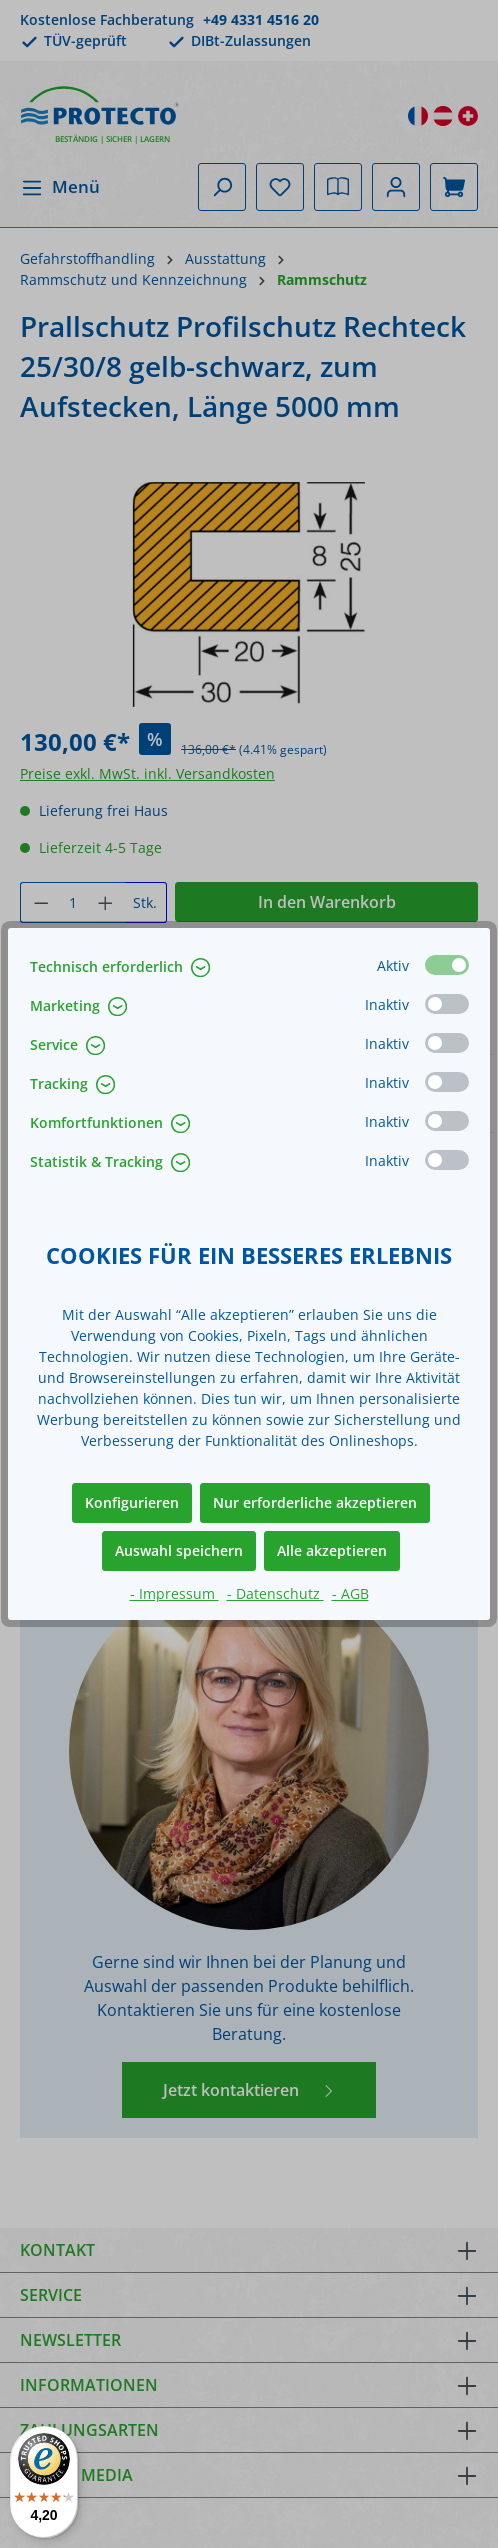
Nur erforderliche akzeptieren (315, 1502)
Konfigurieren (132, 1502)
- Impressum (174, 1593)
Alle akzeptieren (332, 1550)
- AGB (350, 1593)
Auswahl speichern (179, 1550)
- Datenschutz (275, 1593)
